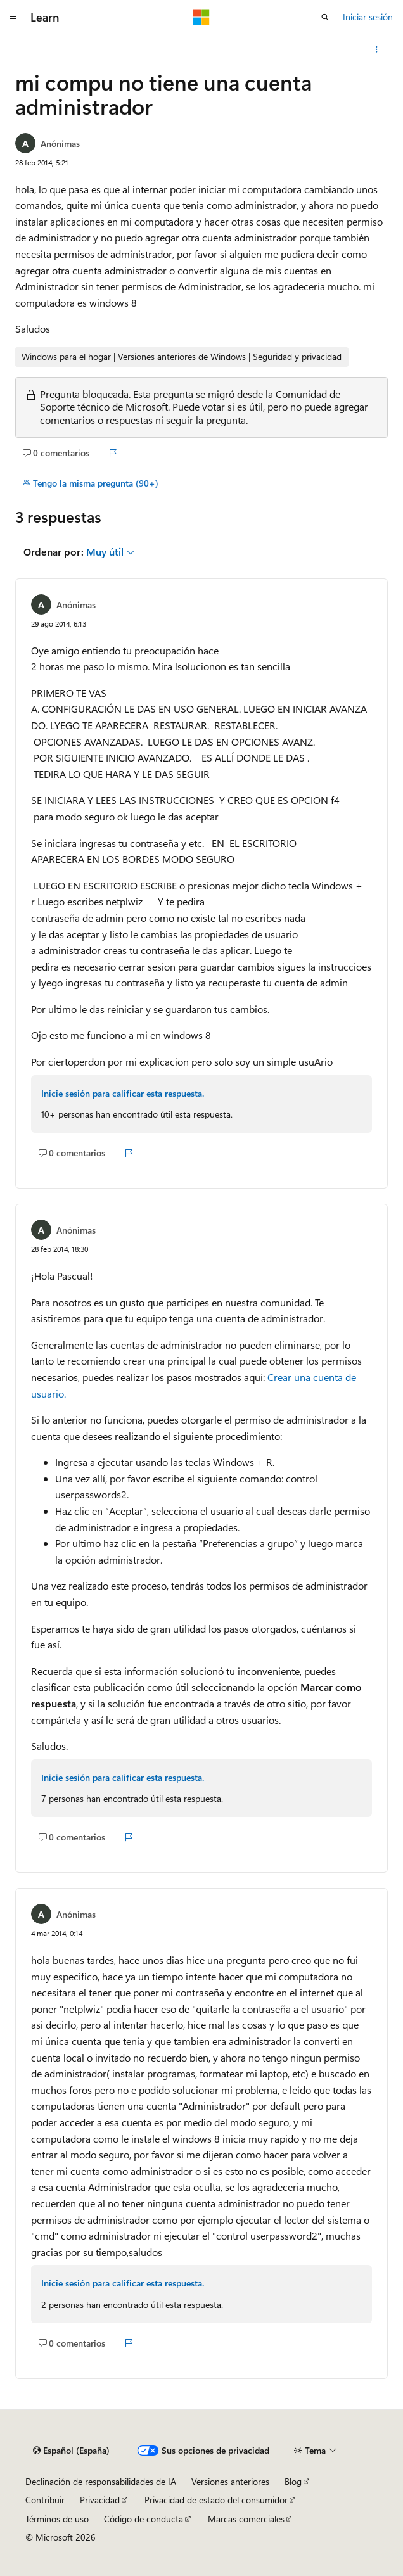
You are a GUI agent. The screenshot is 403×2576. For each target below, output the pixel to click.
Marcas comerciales (246, 2519)
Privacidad (100, 2500)
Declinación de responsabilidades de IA (100, 2481)
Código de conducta (143, 2519)
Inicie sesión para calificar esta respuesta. (122, 1093)
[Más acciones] (377, 49)
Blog (293, 2481)
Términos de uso (57, 2519)
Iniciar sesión (368, 17)
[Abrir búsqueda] (325, 17)
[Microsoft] (201, 17)
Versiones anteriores (230, 2481)
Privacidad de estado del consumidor (216, 2500)
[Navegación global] (12, 17)
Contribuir (45, 2500)
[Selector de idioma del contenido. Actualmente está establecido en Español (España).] (71, 2450)
